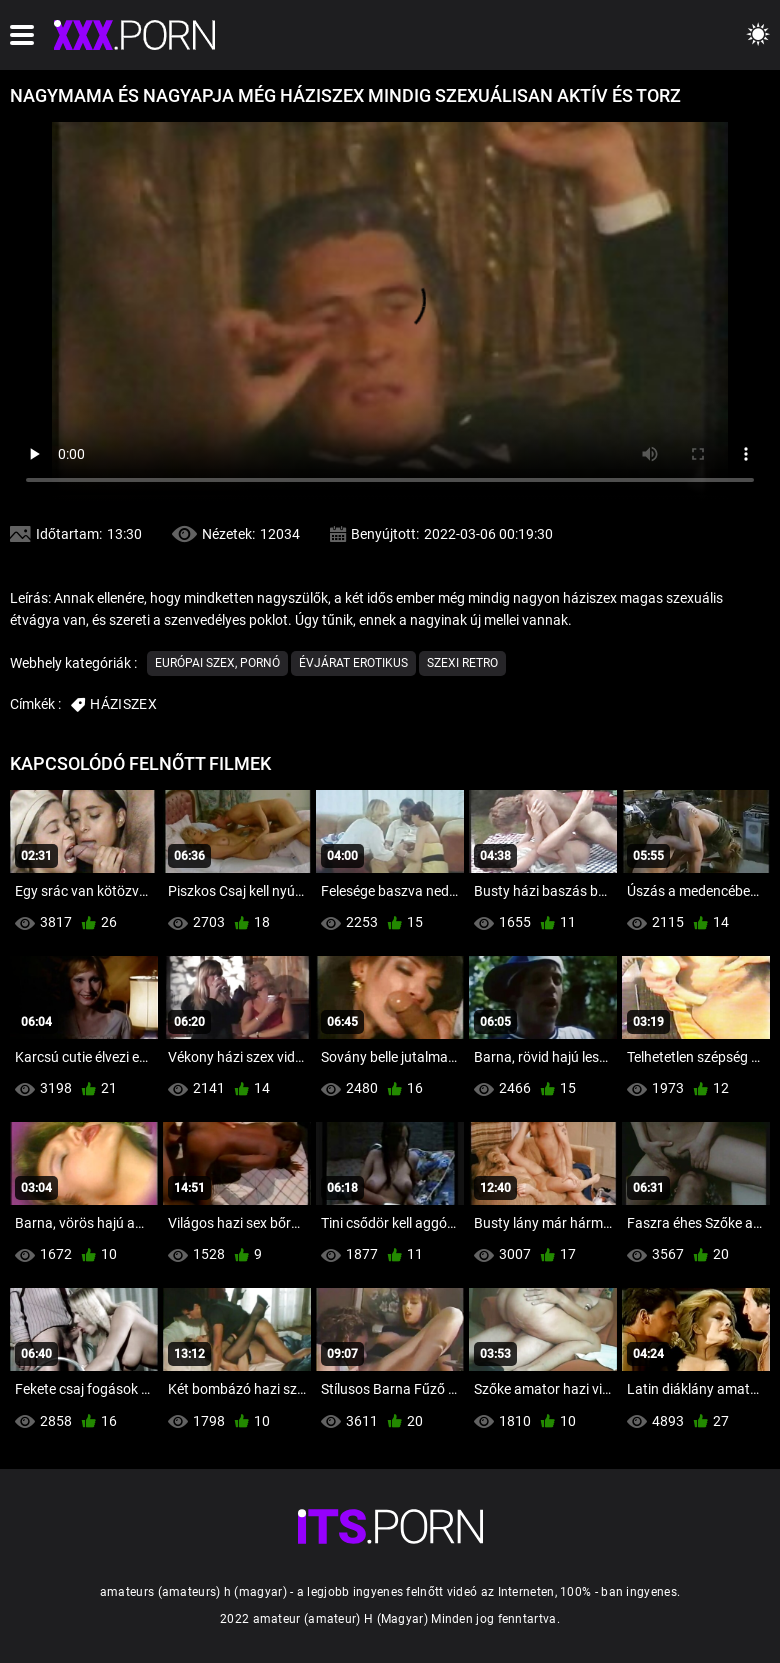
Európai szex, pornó (217, 663)
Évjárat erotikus (353, 663)
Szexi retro (462, 663)
